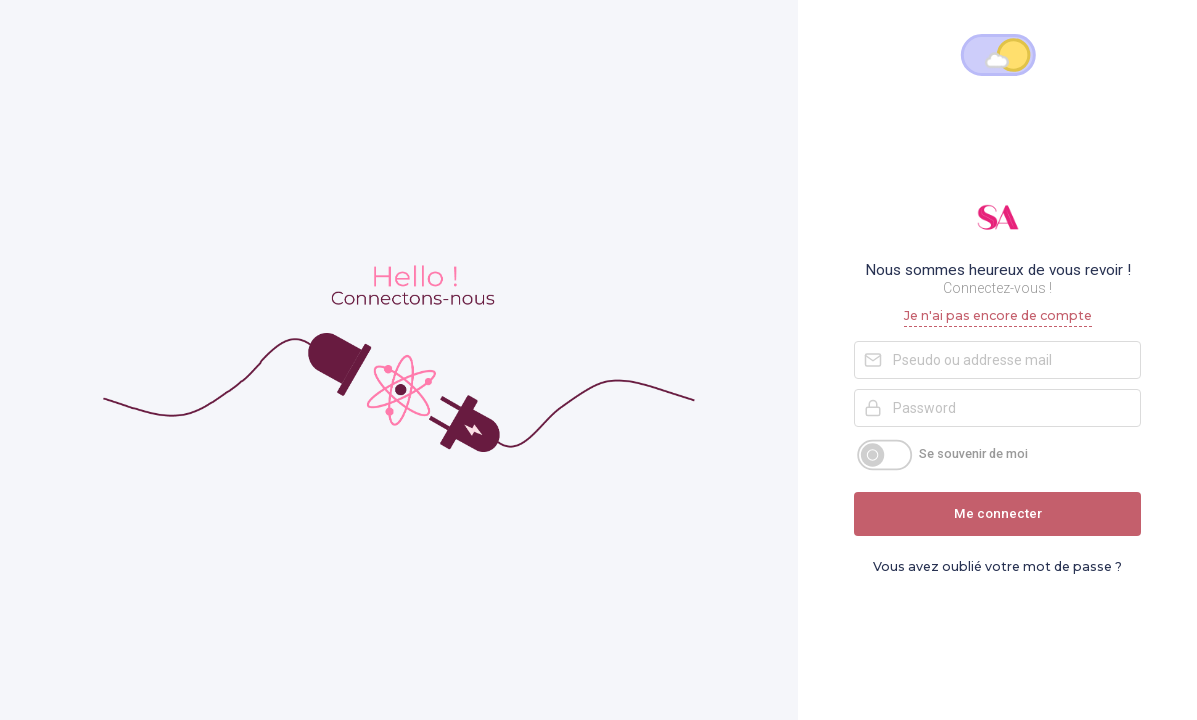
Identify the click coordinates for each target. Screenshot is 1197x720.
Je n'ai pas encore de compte (998, 315)
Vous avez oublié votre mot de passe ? (997, 566)
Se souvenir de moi (973, 453)
